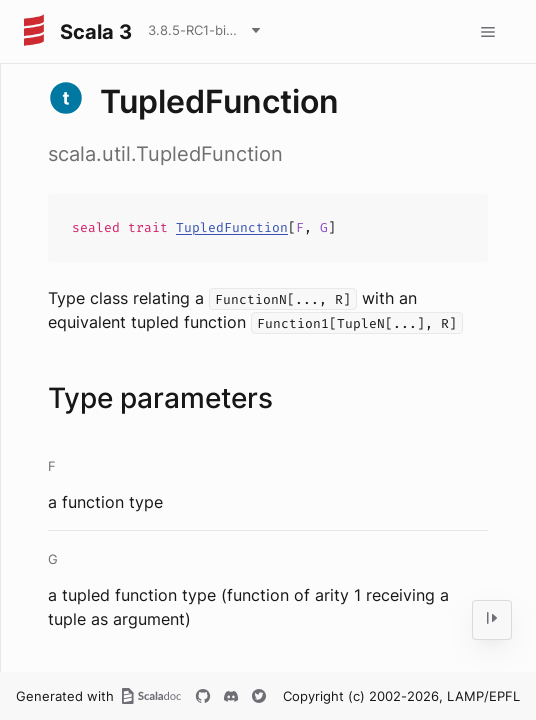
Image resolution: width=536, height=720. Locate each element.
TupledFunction (232, 227)
